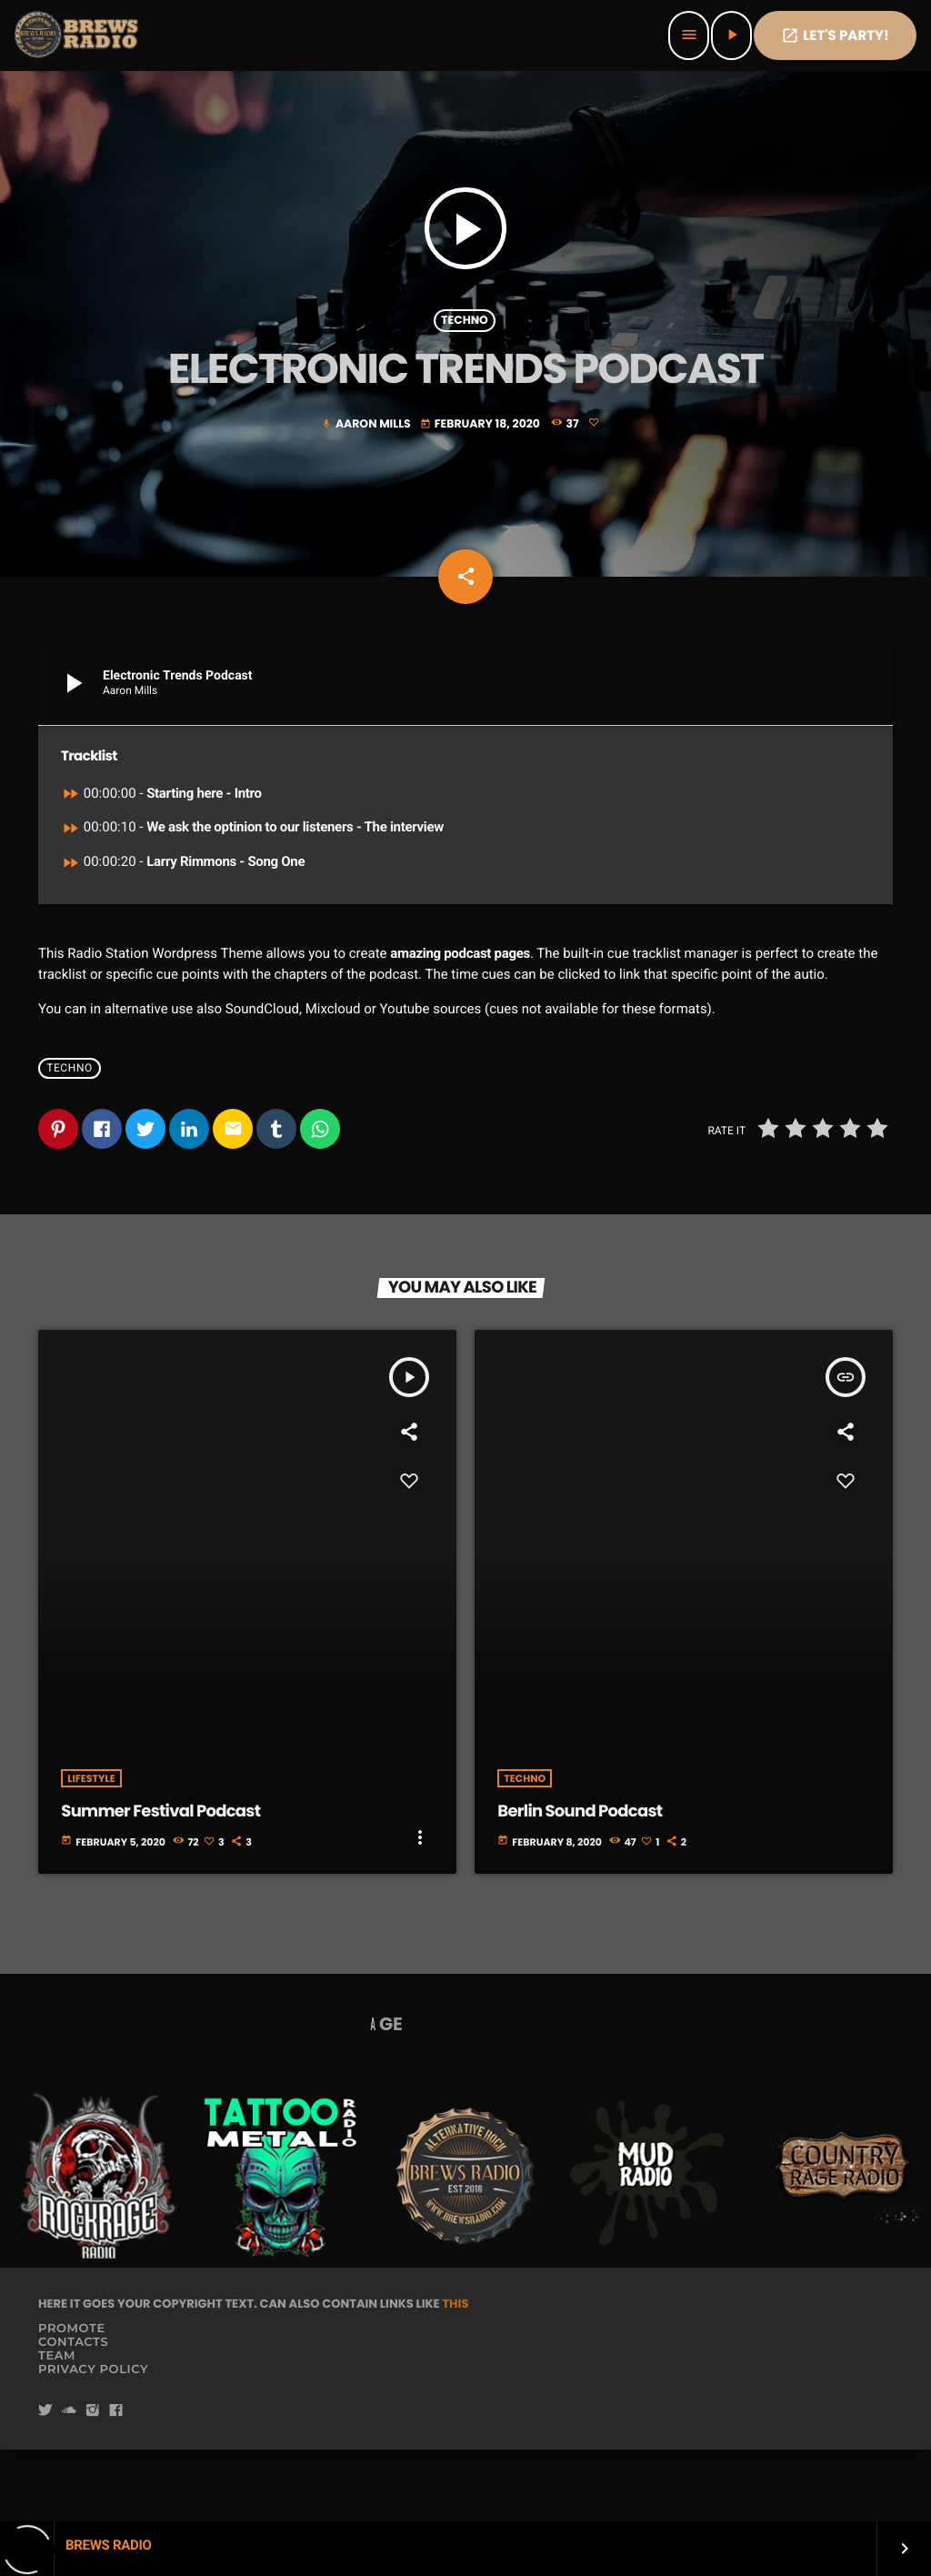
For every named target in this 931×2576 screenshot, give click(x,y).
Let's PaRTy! (835, 35)
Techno (464, 351)
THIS (455, 2375)
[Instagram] (92, 2483)
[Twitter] (45, 2483)
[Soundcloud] (69, 2483)
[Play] (731, 35)
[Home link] (78, 35)
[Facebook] (116, 2483)
